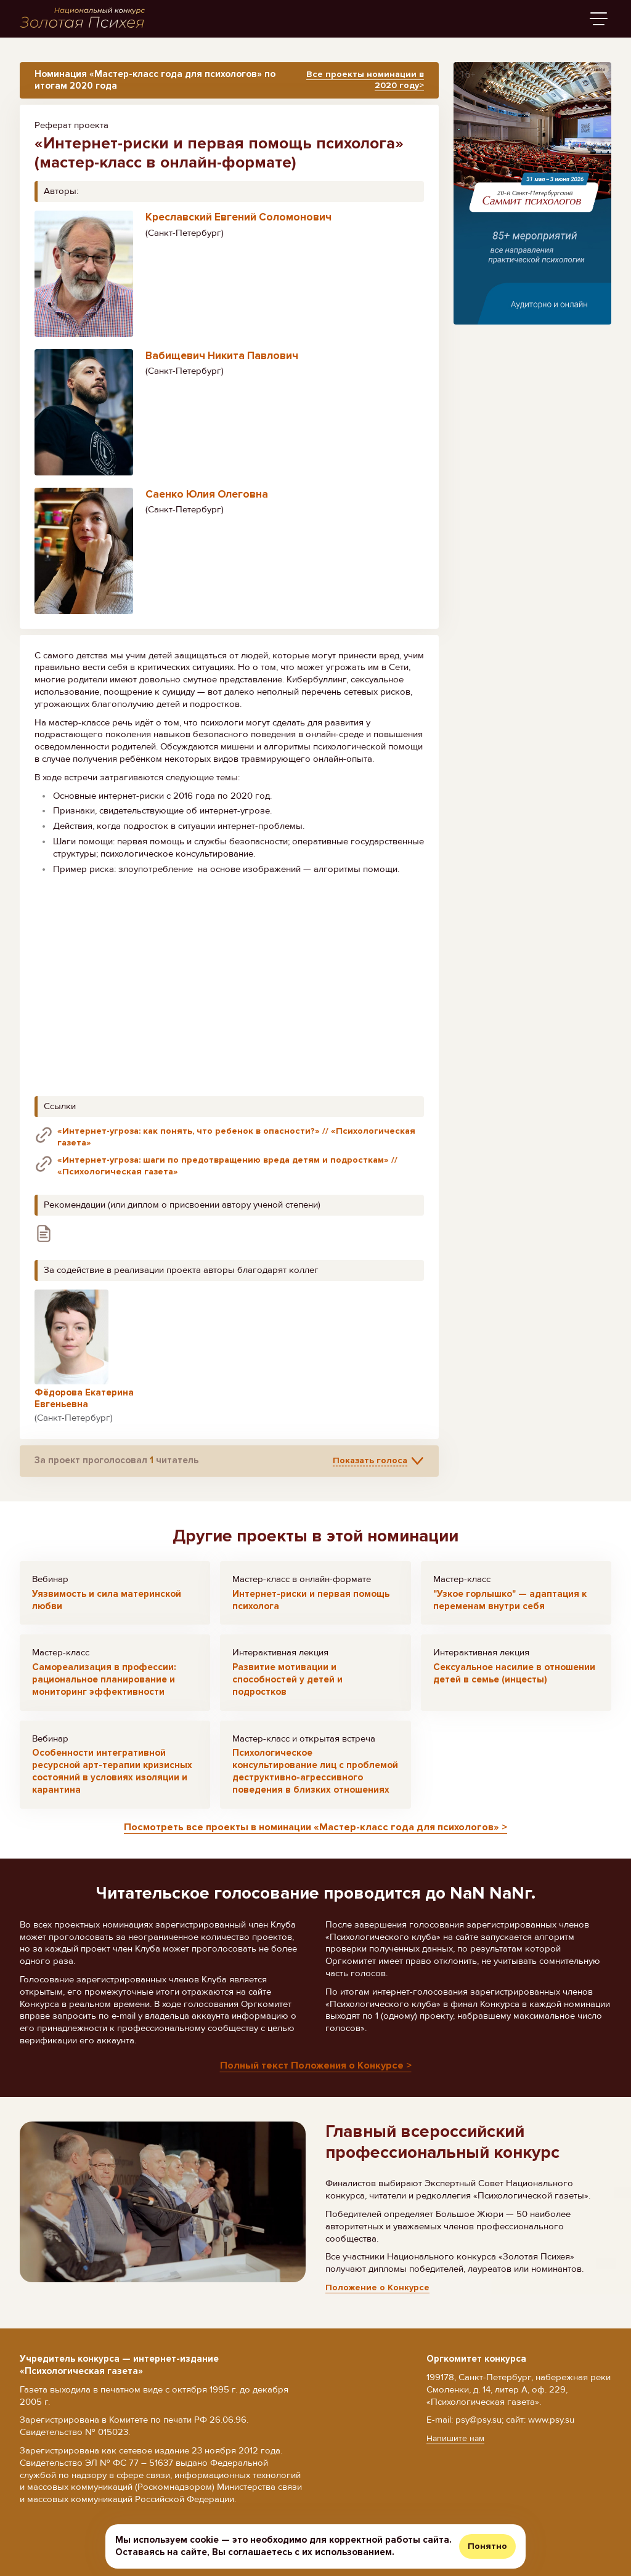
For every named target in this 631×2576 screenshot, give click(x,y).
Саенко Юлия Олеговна (206, 501)
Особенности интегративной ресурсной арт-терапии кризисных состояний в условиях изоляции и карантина (112, 1780)
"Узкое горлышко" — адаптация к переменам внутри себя (510, 1609)
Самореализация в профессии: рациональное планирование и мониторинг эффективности (104, 1688)
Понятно (487, 2546)
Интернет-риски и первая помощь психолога (310, 1609)
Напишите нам (456, 2438)
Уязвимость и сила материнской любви (106, 1609)
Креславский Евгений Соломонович (238, 224)
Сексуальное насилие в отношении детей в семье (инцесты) (514, 1682)
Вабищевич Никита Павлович (221, 362)
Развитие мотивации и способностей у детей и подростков (287, 1688)
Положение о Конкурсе (378, 2297)
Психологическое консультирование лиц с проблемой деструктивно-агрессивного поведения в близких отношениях (315, 1780)
